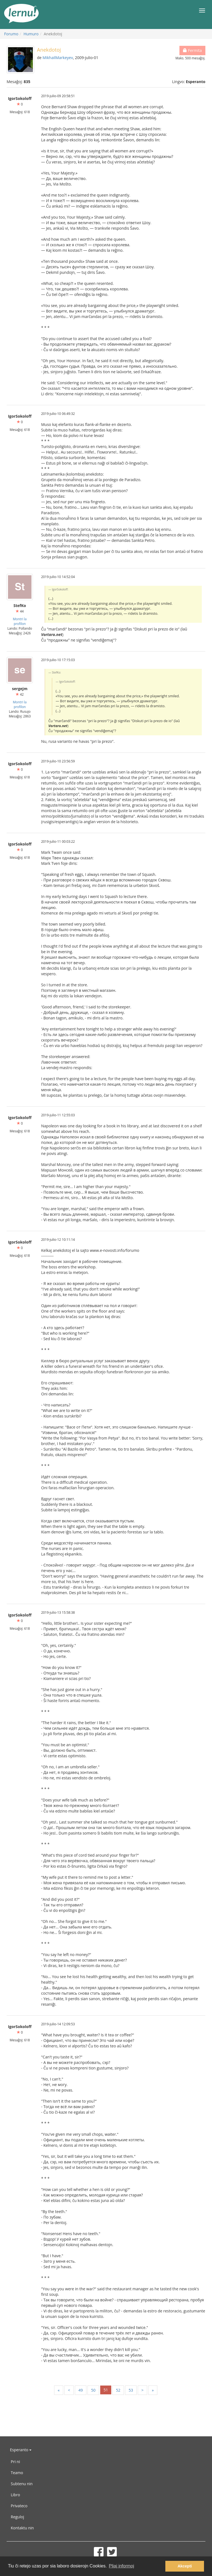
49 (80, 2390)
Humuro (31, 33)
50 (93, 2390)
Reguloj (17, 2516)
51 (106, 2389)
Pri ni (15, 2461)
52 (118, 2390)
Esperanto (20, 2449)
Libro (15, 2494)
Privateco (19, 2505)
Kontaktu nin (22, 2527)
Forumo (11, 33)
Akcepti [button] (184, 2566)
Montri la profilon (20, 621)
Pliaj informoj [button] (121, 2566)
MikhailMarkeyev (58, 57)
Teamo (17, 2472)
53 (131, 2390)
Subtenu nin (22, 2483)
